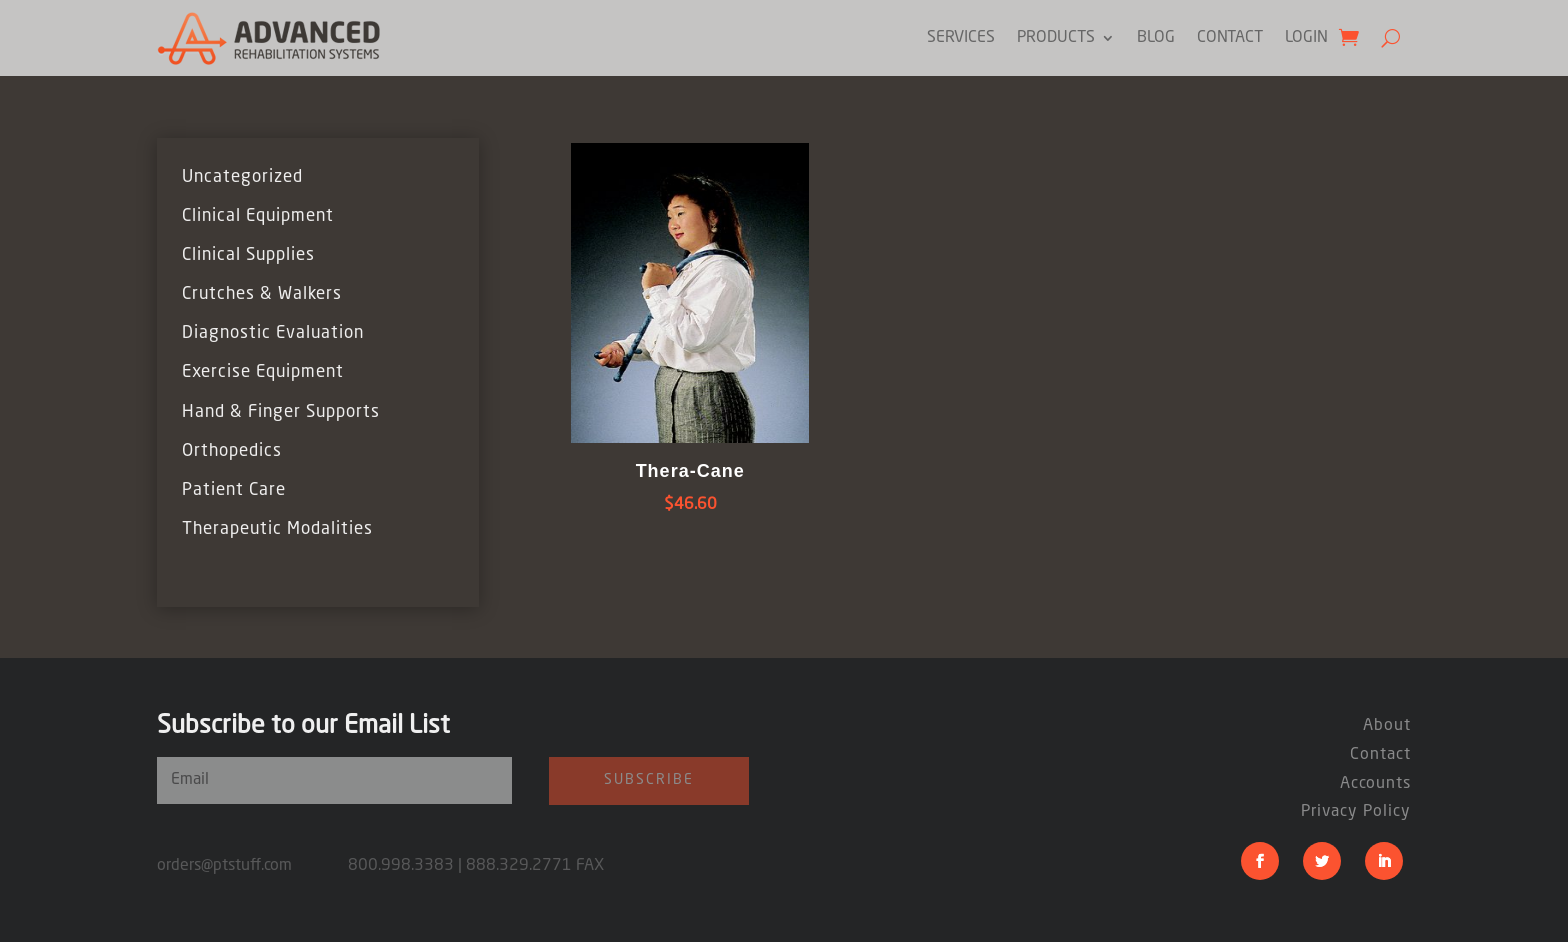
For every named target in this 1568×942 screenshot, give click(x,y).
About (1387, 726)
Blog (1156, 38)
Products (1056, 38)
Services (961, 38)
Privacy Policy (1356, 812)
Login (1306, 38)
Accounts (1375, 784)
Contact (1230, 38)
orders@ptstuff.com (252, 866)
